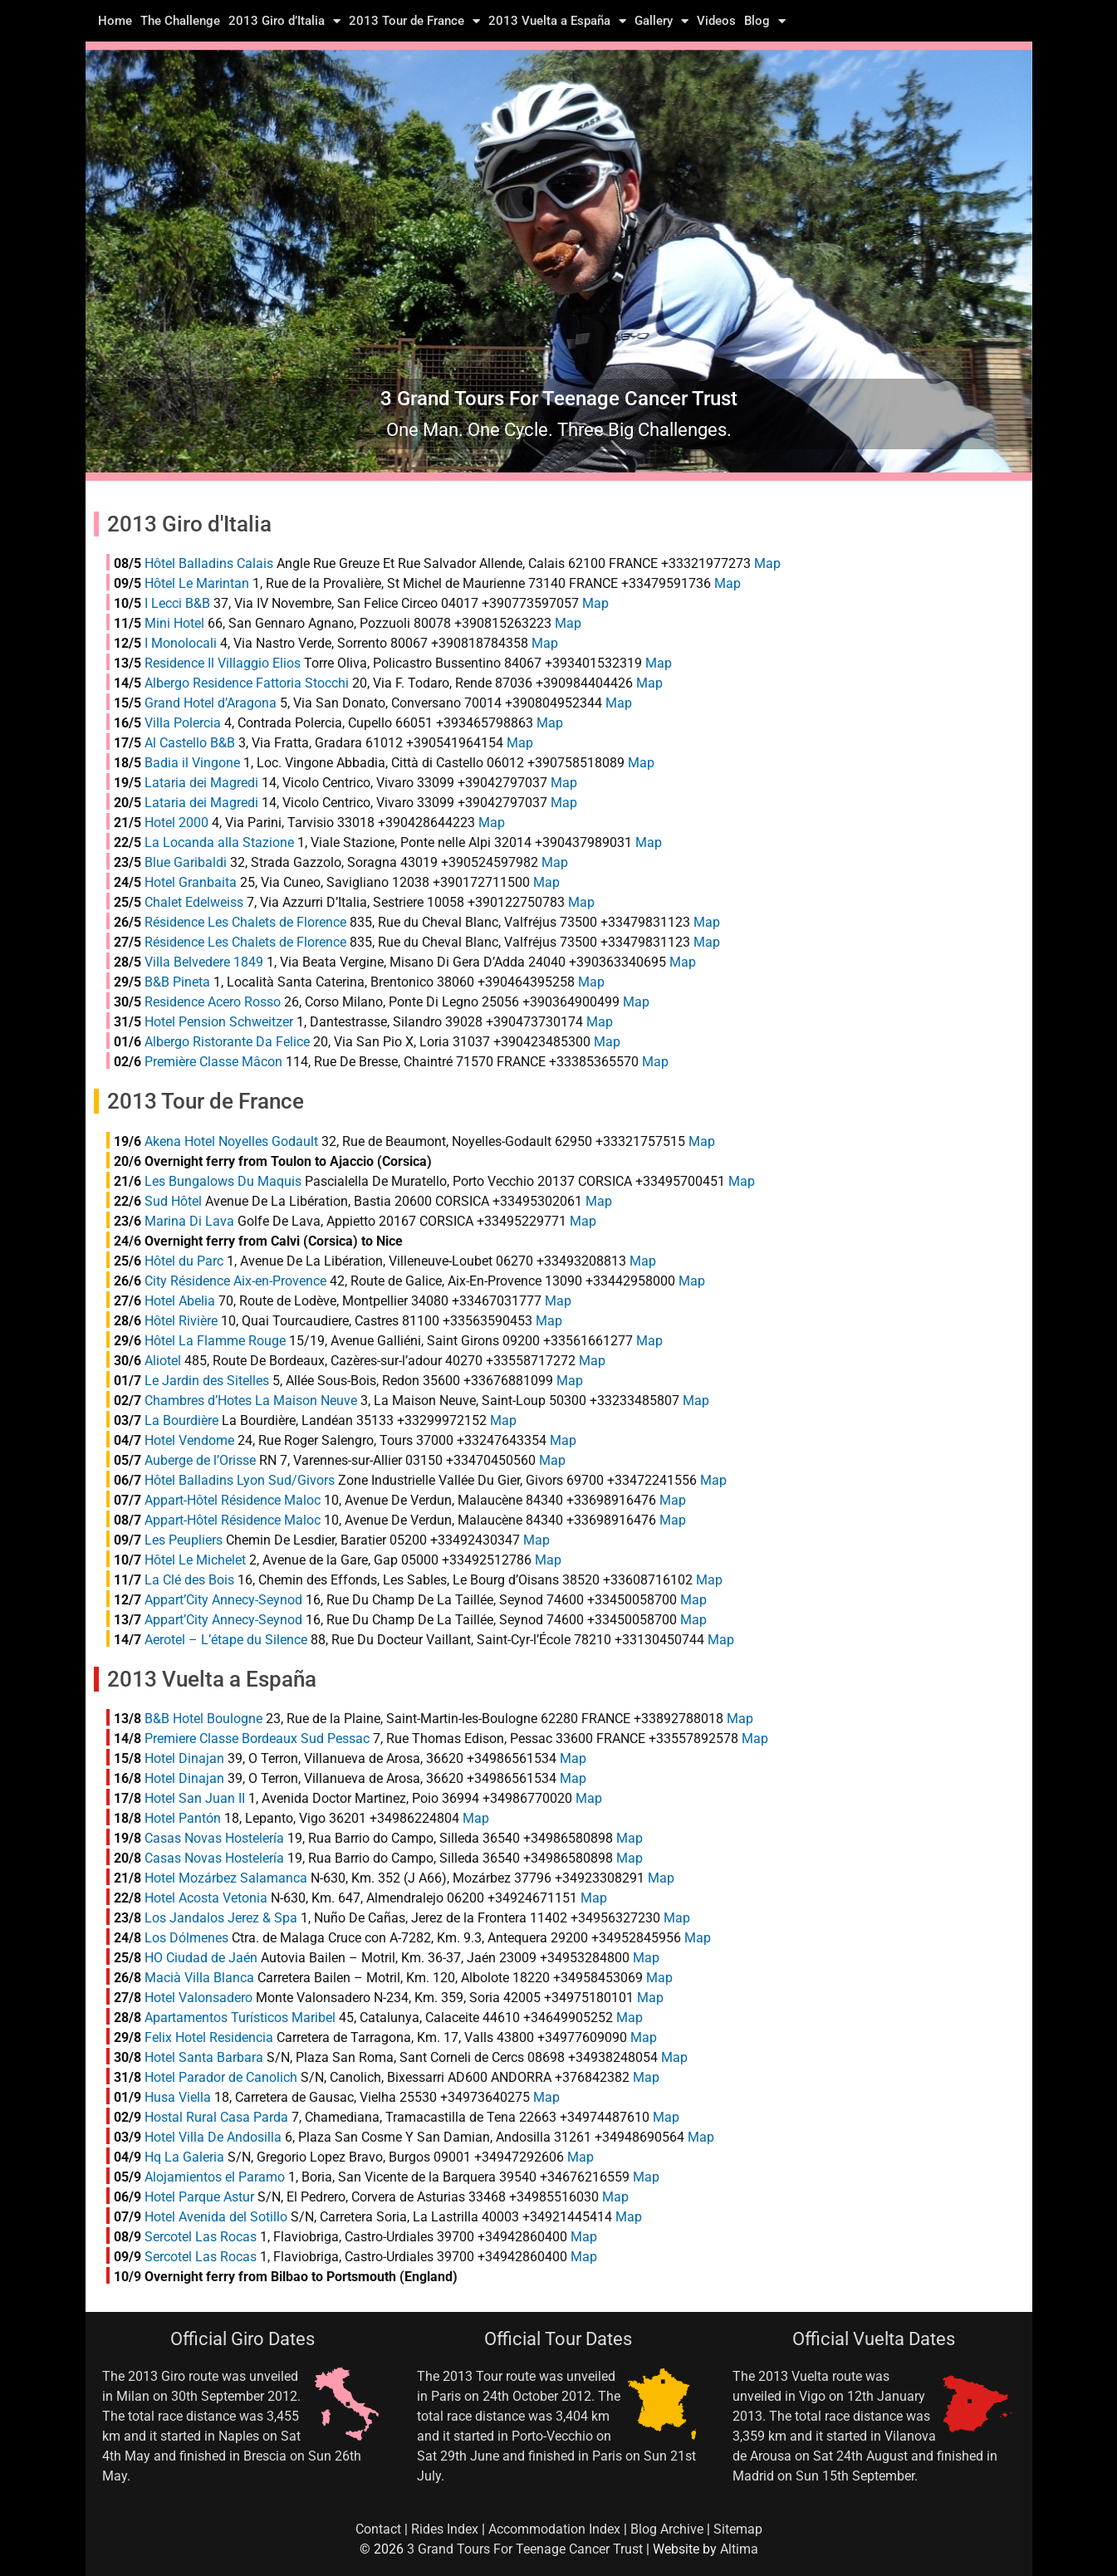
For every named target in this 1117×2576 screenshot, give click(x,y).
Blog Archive (666, 2529)
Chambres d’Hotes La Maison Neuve (251, 1400)
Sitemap (737, 2529)
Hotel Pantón (183, 1818)
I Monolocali (181, 643)
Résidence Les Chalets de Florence (245, 922)
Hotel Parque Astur (199, 2197)
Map (767, 563)
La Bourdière (181, 1420)
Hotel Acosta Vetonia (206, 1898)
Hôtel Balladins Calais (209, 563)
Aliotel (163, 1361)
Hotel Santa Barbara (204, 2057)
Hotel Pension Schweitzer (219, 1022)
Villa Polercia (183, 723)
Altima (739, 2549)
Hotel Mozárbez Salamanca (226, 1878)
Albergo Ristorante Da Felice (227, 1042)
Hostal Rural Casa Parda (216, 2117)
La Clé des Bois (189, 1580)
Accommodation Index (554, 2529)
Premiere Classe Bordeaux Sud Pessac (257, 1738)
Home (115, 20)
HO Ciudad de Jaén (201, 1958)
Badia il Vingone (192, 763)
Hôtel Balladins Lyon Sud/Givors (240, 1480)
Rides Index (444, 2529)
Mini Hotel (174, 623)
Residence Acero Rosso (213, 1002)
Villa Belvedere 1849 (204, 962)
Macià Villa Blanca (199, 1978)
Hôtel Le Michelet (195, 1560)
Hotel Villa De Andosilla (213, 2137)
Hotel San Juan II (195, 1798)
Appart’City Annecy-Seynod (223, 1600)
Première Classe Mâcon (213, 1062)
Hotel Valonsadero (198, 1997)
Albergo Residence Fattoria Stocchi (247, 683)
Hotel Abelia (180, 1301)
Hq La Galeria (184, 2157)
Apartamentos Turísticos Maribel (240, 2017)
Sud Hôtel (173, 1201)
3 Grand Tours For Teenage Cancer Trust (525, 2549)
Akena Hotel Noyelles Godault (231, 1141)
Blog (765, 20)
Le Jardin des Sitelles (207, 1380)
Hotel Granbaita (191, 882)
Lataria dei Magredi (201, 783)
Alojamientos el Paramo (215, 2177)
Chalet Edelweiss (194, 902)
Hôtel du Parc (184, 1261)
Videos (716, 20)
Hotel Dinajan (184, 1758)
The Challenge (180, 20)
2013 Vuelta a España (557, 20)
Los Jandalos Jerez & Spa (221, 1918)
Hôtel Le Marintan (197, 583)
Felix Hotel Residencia (209, 2037)
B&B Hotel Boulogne (203, 1718)
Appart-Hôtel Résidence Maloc (233, 1500)
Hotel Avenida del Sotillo (216, 2217)
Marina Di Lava (189, 1221)
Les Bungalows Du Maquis (223, 1181)
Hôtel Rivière (181, 1321)
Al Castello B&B (190, 743)
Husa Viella (178, 2097)
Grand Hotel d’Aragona (211, 703)
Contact (378, 2529)
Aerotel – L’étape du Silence (226, 1640)
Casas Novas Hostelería (214, 1838)
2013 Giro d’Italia (284, 20)
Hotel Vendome (189, 1440)
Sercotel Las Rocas (201, 2237)
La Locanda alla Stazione (219, 842)
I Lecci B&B (177, 603)
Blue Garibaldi (186, 862)
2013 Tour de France (414, 20)
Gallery (661, 20)
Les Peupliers (184, 1540)
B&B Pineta (177, 982)
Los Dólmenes (186, 1938)
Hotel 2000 (176, 822)
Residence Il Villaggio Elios (223, 663)
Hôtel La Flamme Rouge (215, 1341)
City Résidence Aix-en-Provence (235, 1281)
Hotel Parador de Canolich (221, 2077)
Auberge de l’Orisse (200, 1460)
